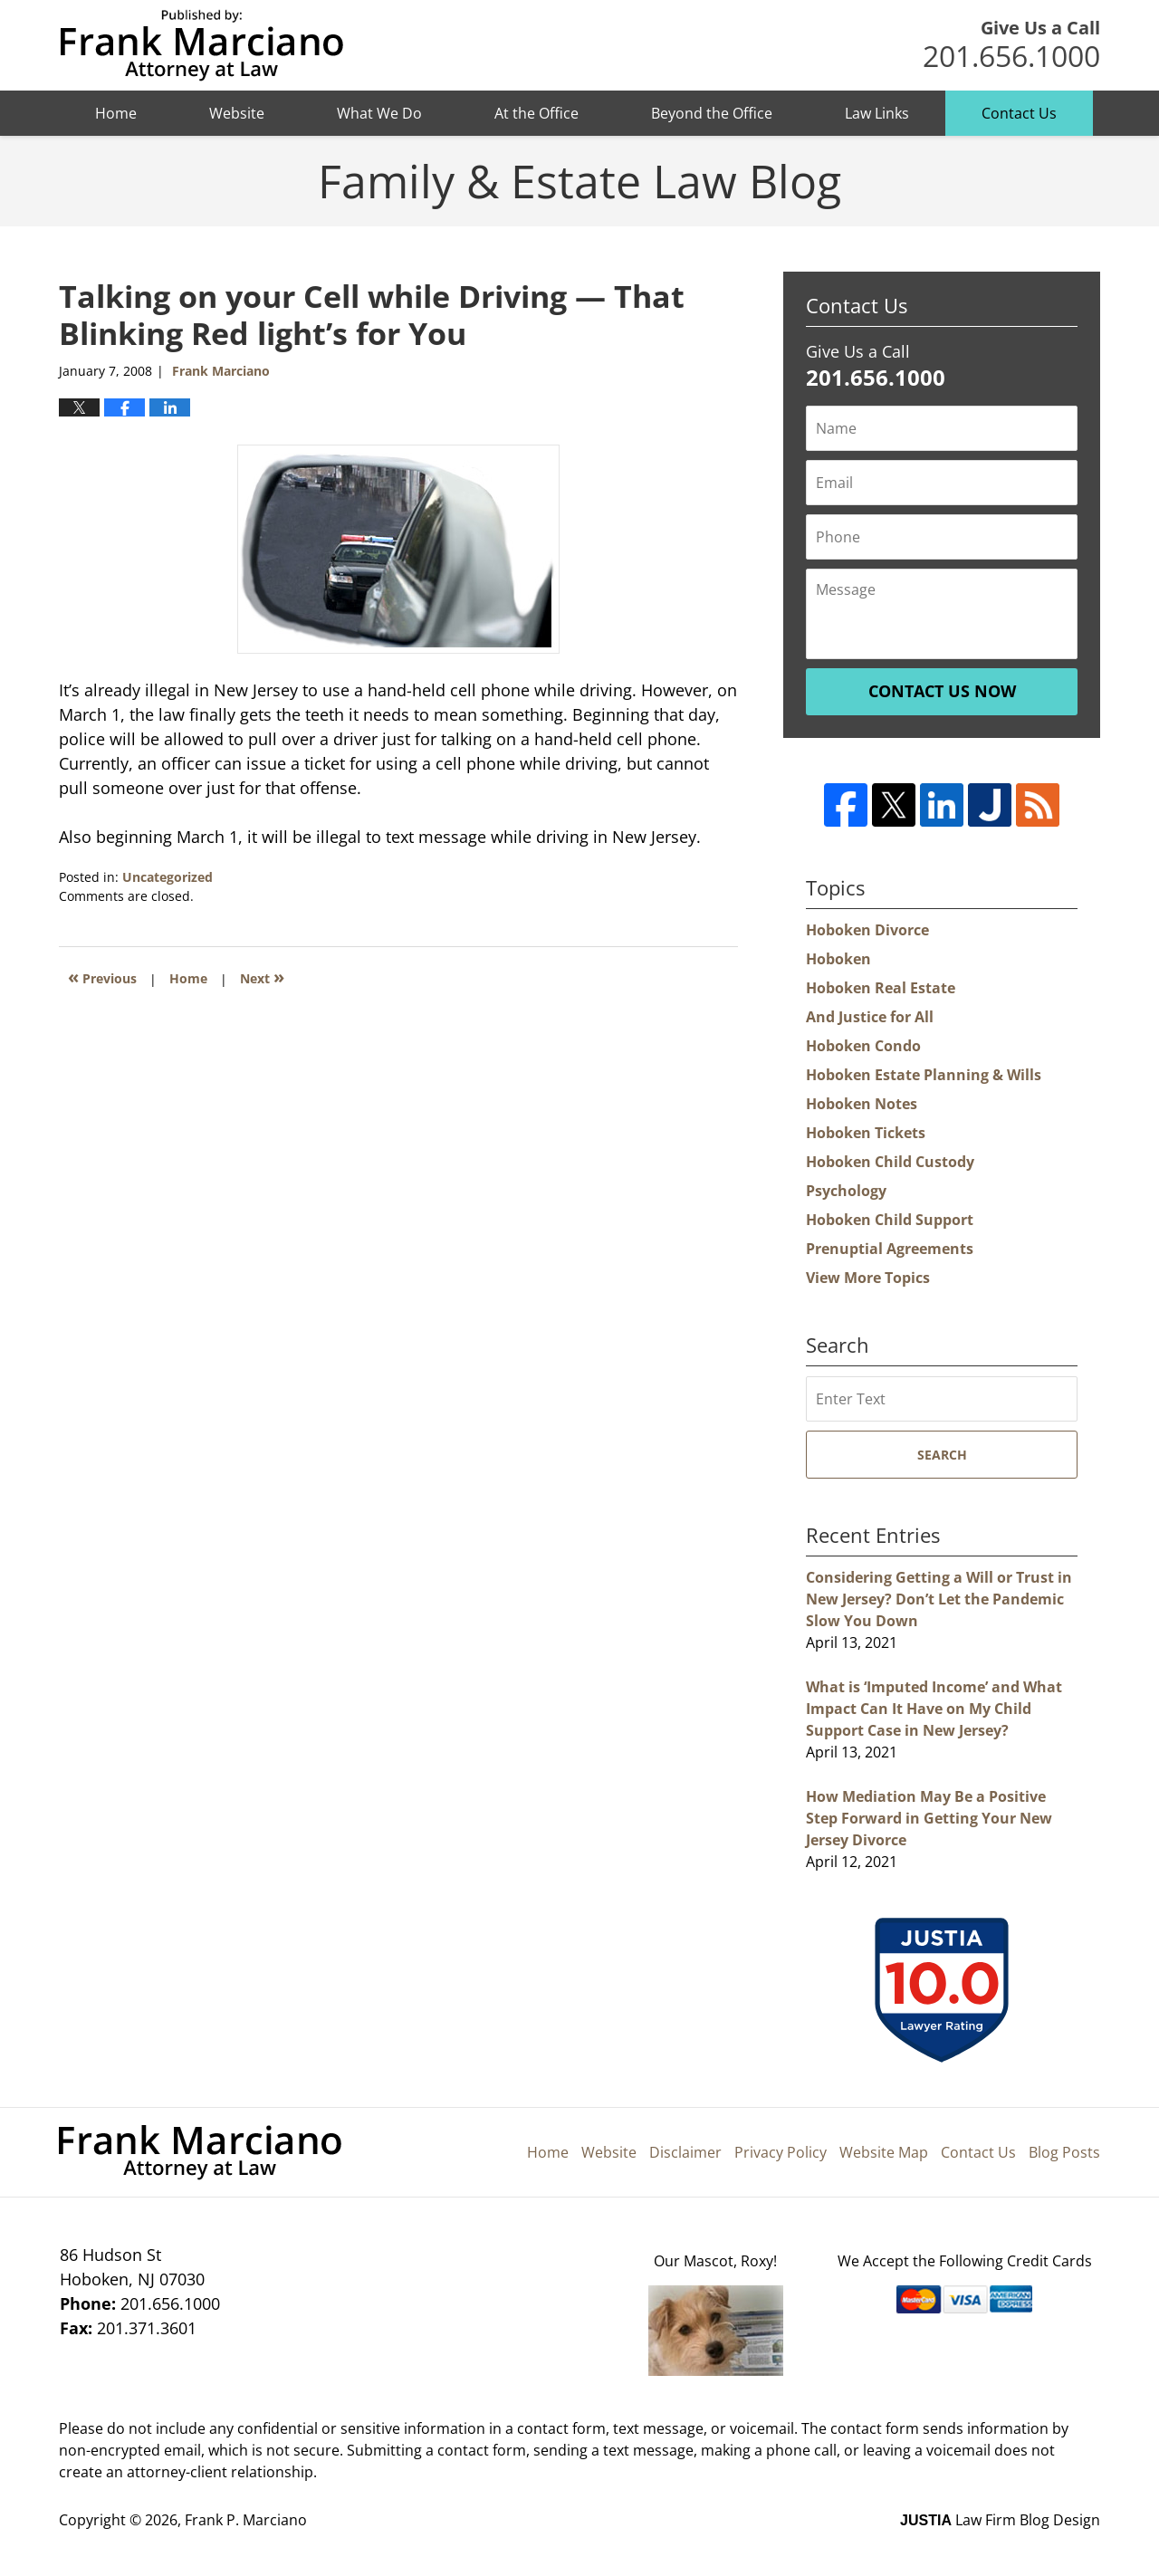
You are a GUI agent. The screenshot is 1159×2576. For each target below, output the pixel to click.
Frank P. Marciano (246, 2520)
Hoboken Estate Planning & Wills (923, 1075)
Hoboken (838, 959)
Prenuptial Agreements (889, 1249)
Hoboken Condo (863, 1046)
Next (262, 976)
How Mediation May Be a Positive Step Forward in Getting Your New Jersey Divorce (929, 1818)
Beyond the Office (711, 113)
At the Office (536, 113)
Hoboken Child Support (889, 1220)
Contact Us (1019, 113)
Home (116, 113)
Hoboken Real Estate (880, 988)
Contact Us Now (942, 691)
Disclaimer (685, 2152)
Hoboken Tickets (865, 1133)
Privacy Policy (780, 2152)
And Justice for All (870, 1017)
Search (942, 1454)
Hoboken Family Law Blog (201, 45)
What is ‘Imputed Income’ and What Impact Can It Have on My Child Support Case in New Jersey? (934, 1708)
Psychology (846, 1191)
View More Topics (868, 1278)
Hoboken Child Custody (890, 1162)
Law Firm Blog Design (1000, 2520)
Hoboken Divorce (867, 930)
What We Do (379, 113)
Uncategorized (167, 877)
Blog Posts (1064, 2152)
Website (236, 113)
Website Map (883, 2152)
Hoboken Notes (861, 1104)
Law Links (877, 113)
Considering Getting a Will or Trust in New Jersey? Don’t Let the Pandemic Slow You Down (939, 1599)
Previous (102, 976)
